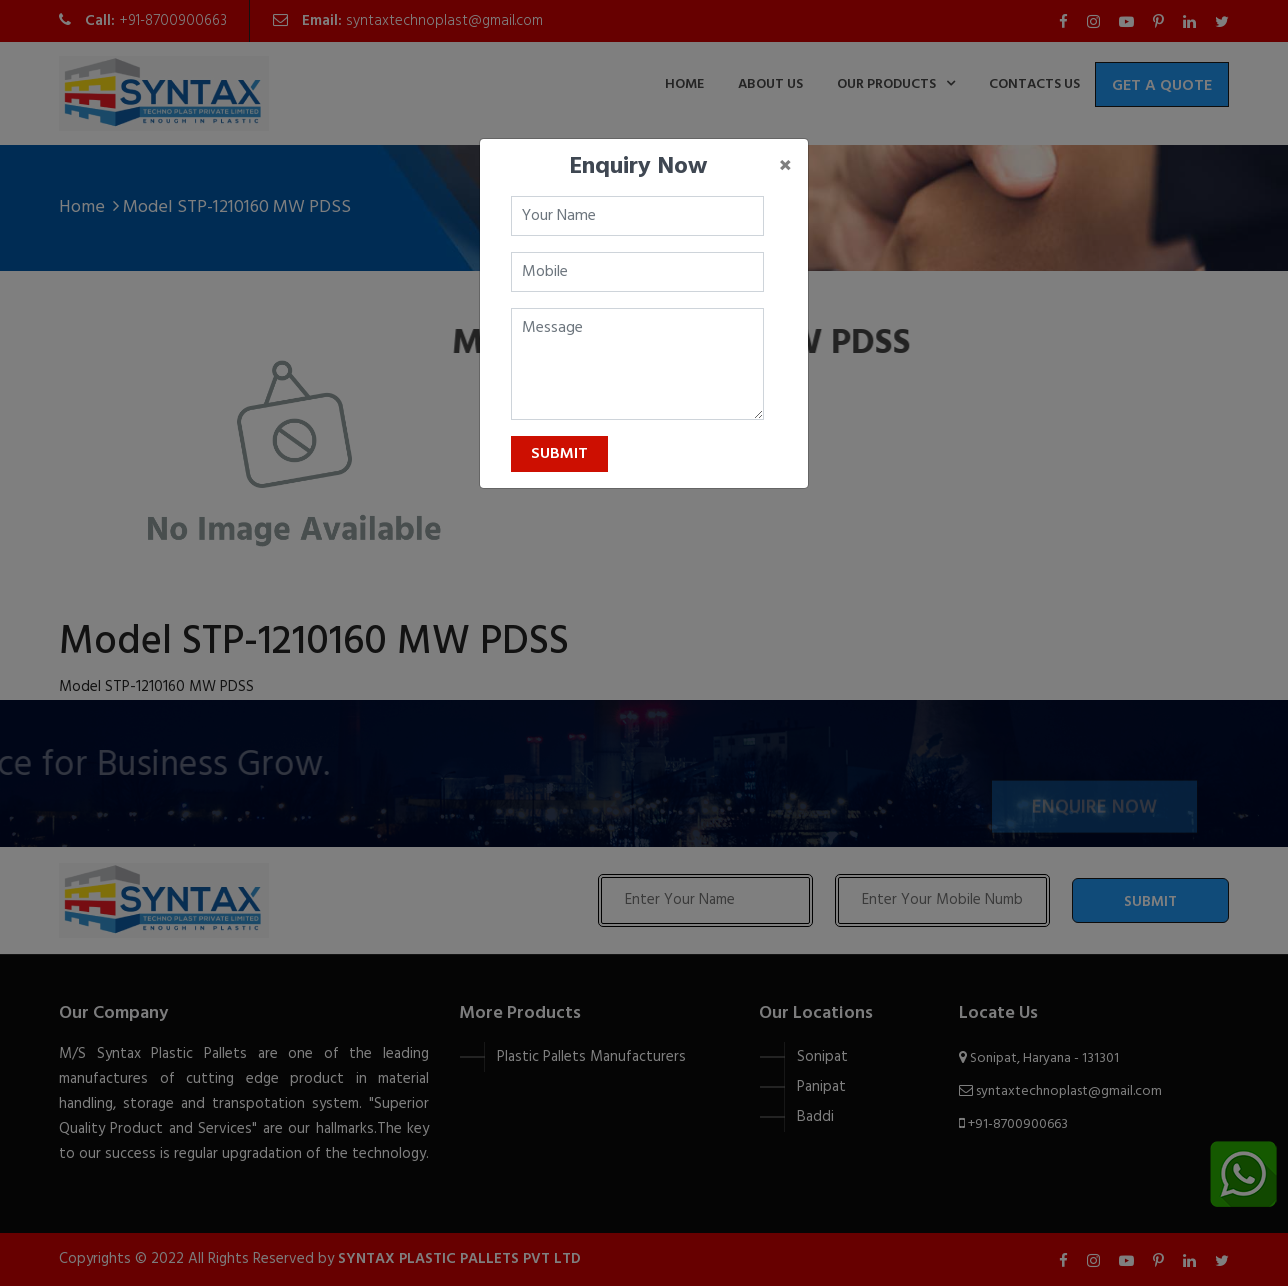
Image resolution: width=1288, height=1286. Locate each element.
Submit (559, 454)
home (684, 84)
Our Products (886, 84)
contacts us (1034, 84)
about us (770, 84)
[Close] (785, 167)
